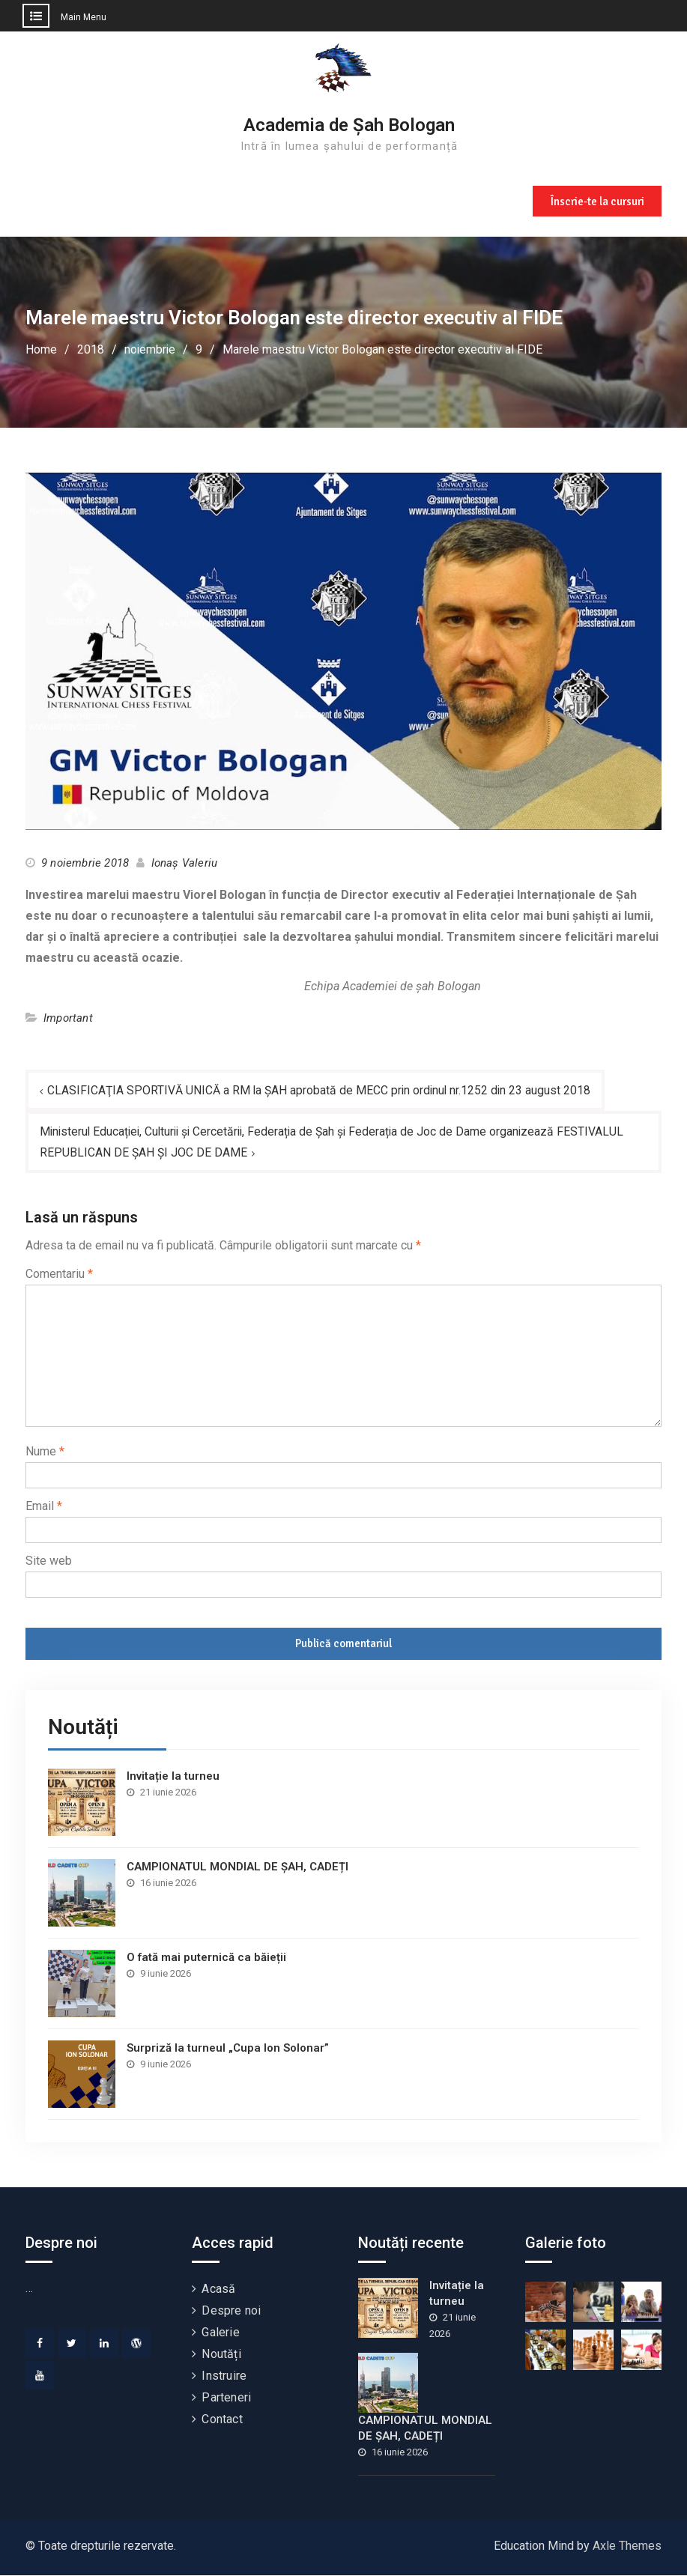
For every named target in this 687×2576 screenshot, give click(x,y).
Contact (222, 2420)
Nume (44, 1452)
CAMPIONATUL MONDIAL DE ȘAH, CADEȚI (237, 1867)
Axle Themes (627, 2546)
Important (68, 1018)
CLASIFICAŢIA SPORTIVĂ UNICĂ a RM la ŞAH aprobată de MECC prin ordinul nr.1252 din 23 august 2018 (321, 1089)
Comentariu (59, 1274)
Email (43, 1507)
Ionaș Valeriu (184, 863)
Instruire (224, 2376)
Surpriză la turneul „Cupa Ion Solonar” (228, 2048)
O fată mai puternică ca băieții (206, 1958)
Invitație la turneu (173, 1776)
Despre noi (231, 2311)
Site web (48, 1561)
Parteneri (226, 2398)
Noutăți (221, 2355)
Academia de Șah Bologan (349, 125)
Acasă (218, 2289)
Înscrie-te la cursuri (596, 200)
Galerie (220, 2333)
